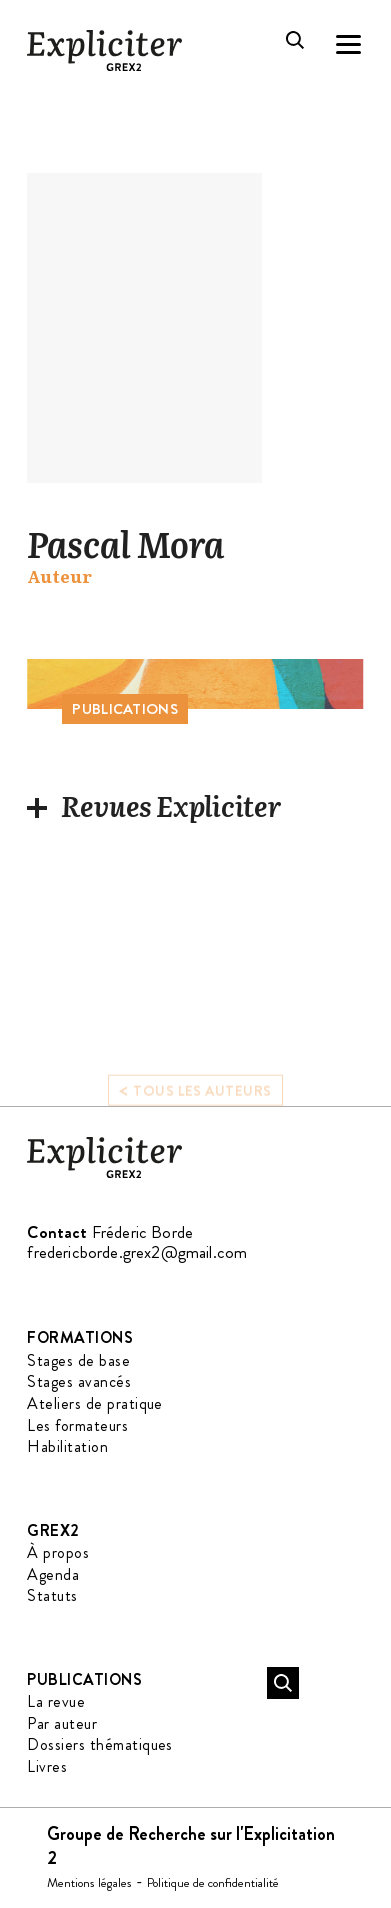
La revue (56, 1701)
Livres (47, 1766)
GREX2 (53, 1530)
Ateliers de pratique (95, 1403)
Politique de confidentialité (213, 1882)
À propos (58, 1552)
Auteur (59, 576)
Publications (84, 1679)
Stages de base (78, 1360)
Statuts (52, 1595)
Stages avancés (79, 1381)
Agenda (53, 1574)
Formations (80, 1337)
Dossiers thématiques (100, 1744)
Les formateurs (77, 1425)
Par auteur (62, 1723)
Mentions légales (89, 1882)
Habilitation (67, 1446)
